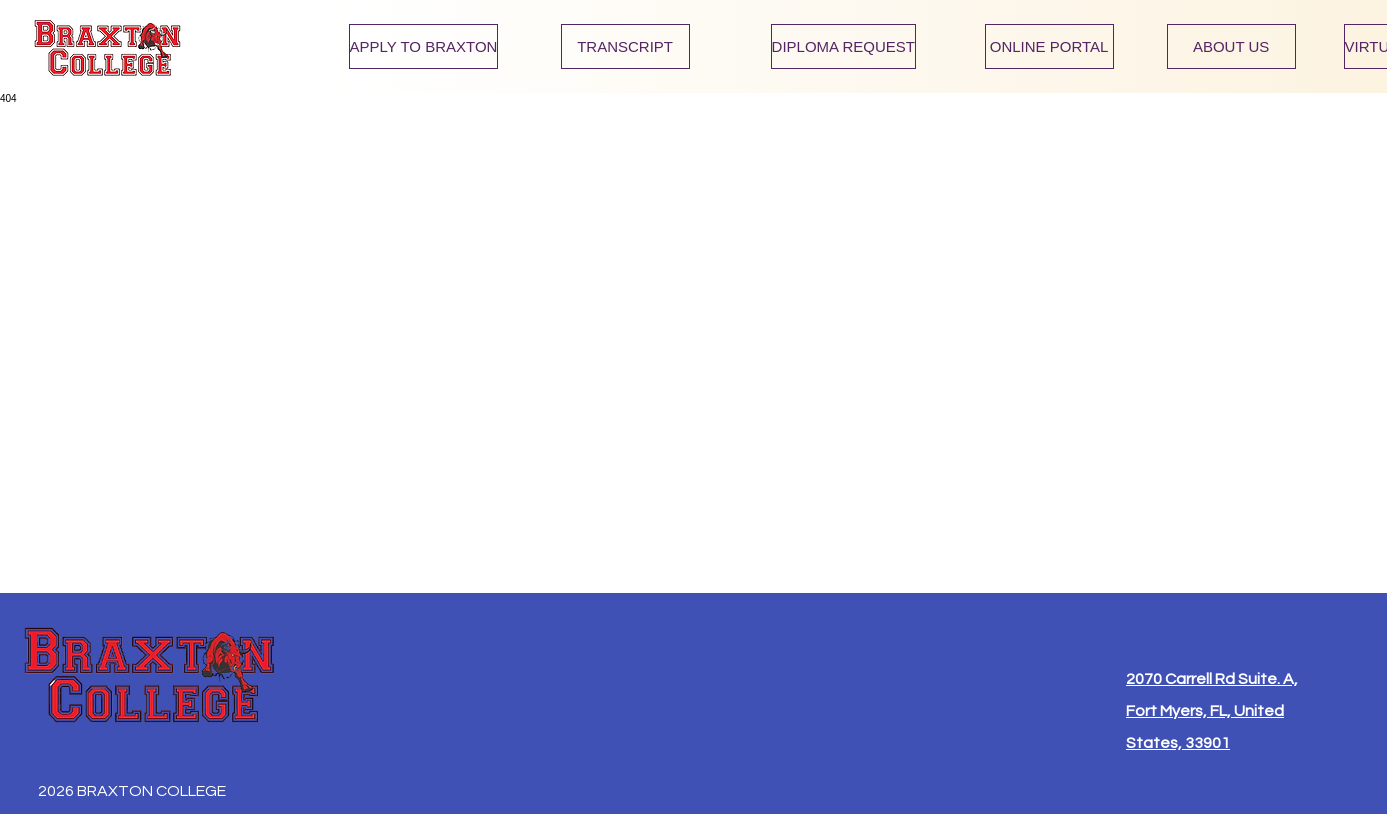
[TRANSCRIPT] (625, 46)
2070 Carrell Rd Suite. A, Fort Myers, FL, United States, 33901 (1212, 711)
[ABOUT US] (1231, 46)
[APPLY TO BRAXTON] (424, 46)
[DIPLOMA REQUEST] (843, 46)
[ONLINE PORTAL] (1049, 46)
